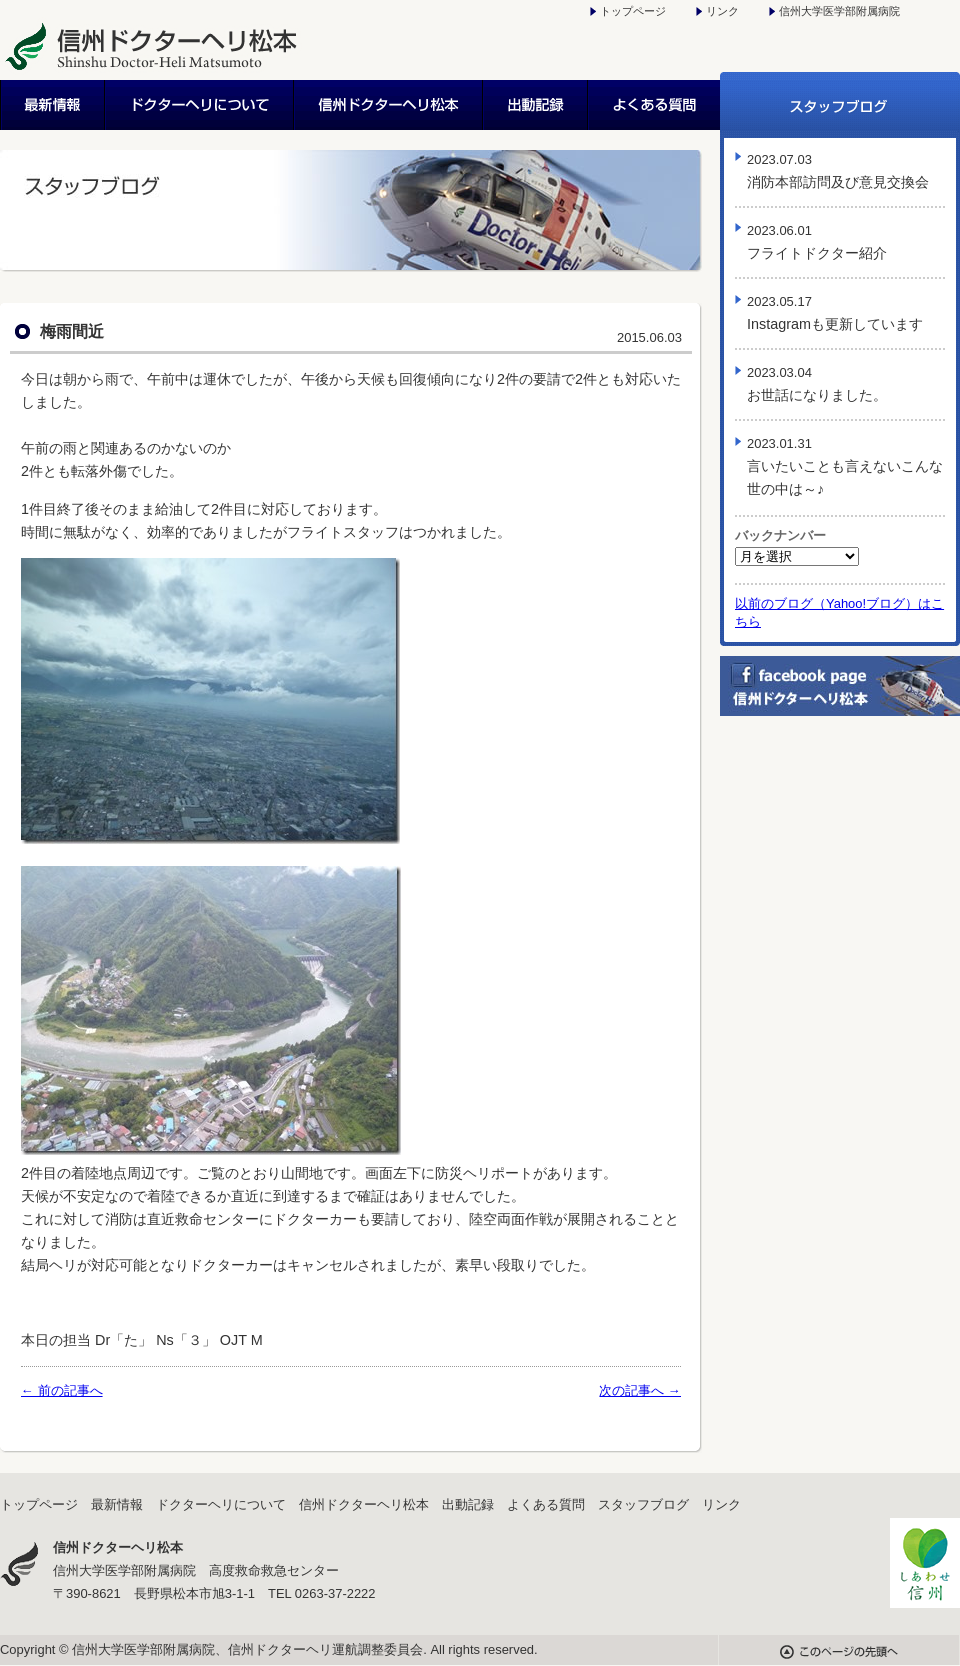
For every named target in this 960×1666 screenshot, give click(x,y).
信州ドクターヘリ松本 (389, 105)
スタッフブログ (840, 105)
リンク (722, 11)
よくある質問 (654, 105)
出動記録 (536, 105)
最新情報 (53, 105)
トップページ (633, 11)
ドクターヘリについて (200, 105)
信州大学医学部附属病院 (839, 11)
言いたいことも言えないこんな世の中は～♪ (845, 466)
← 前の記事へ (62, 1390)
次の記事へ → (640, 1390)
